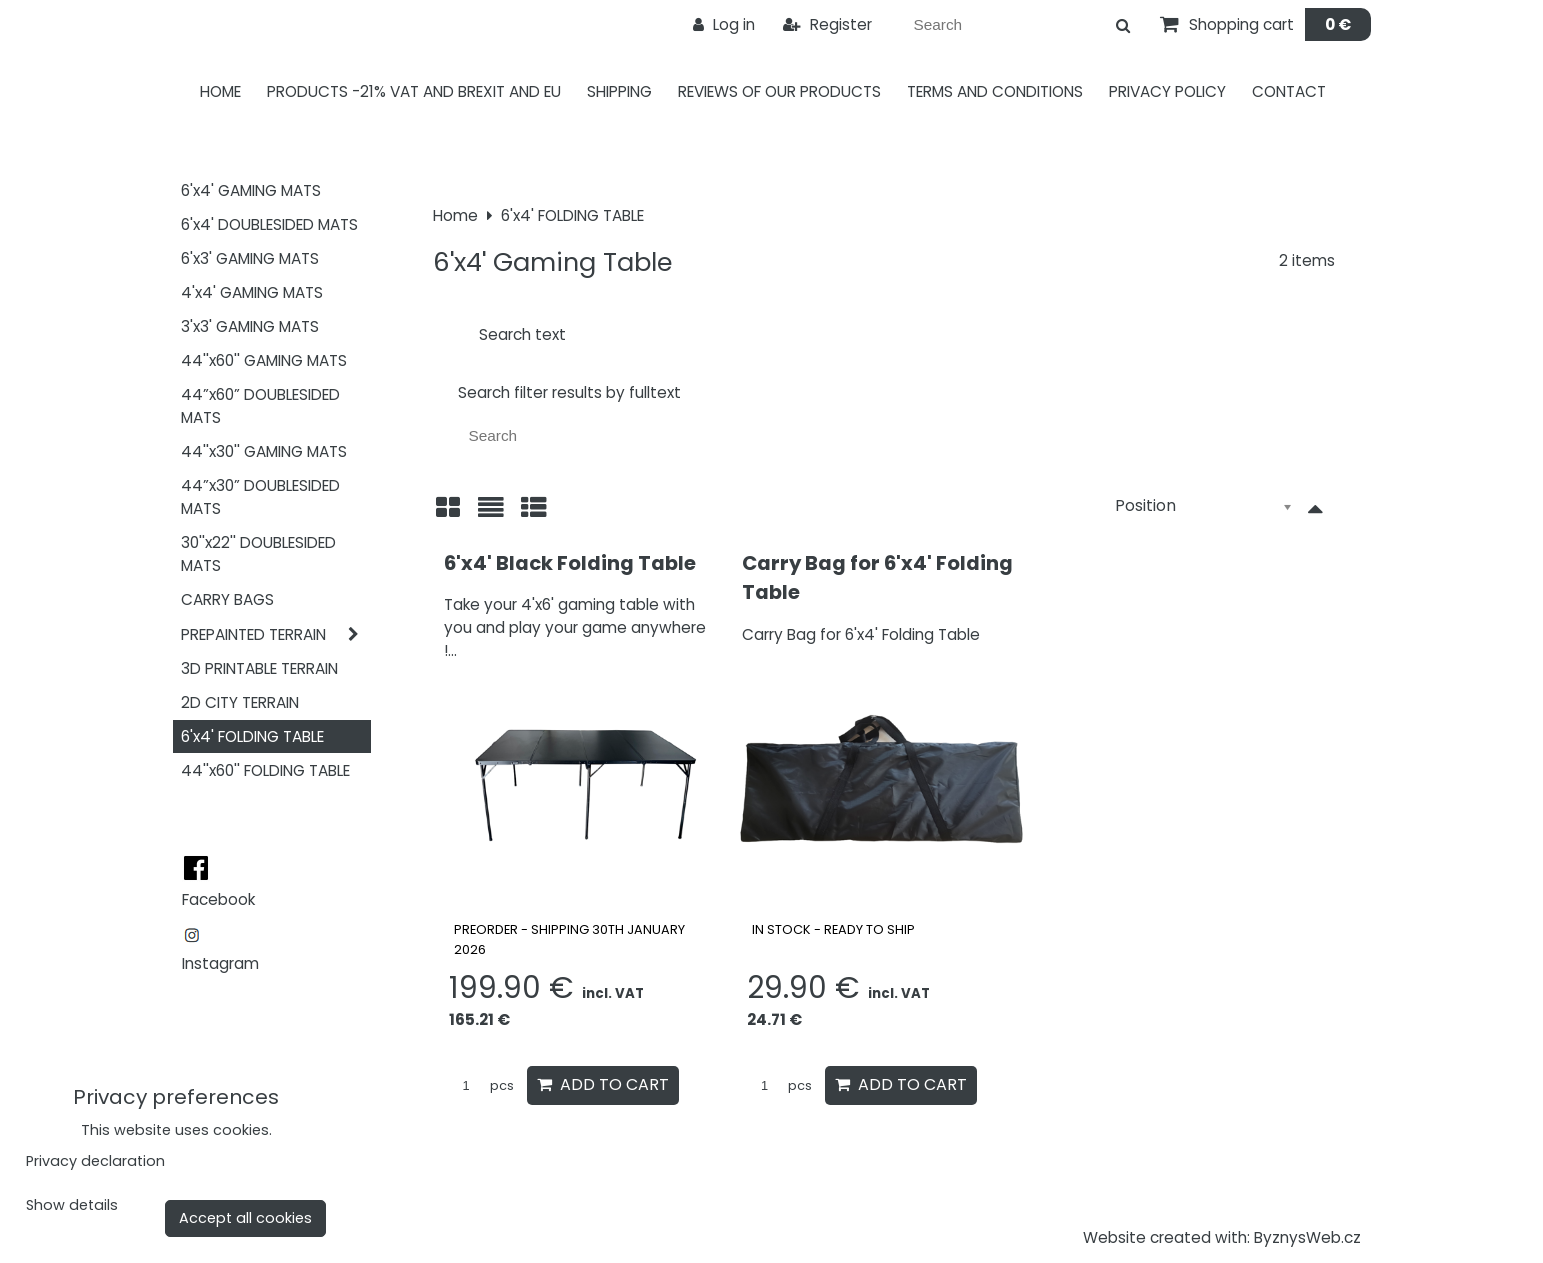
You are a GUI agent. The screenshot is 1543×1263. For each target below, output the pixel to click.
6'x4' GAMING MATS (251, 190)
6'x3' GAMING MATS (250, 258)
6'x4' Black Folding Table (570, 563)
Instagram (220, 963)
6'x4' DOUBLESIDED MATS (269, 224)
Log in (724, 24)
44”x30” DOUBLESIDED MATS (260, 497)
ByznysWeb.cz (1307, 1237)
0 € (1338, 24)
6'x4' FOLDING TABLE (252, 736)
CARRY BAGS (227, 599)
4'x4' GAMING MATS (252, 292)
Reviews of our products (779, 91)
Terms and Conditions (995, 91)
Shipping (619, 91)
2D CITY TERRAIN (240, 702)
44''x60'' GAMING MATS (264, 360)
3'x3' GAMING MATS (250, 326)
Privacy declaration (95, 1161)
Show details (72, 1206)
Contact (1289, 91)
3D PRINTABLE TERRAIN (259, 668)
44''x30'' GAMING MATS (264, 451)
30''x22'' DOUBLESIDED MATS (258, 554)
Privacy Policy (1167, 91)
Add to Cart (603, 1084)
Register (827, 24)
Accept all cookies (245, 1218)
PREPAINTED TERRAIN (276, 634)
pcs (481, 1085)
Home (220, 91)
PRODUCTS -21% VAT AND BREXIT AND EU (414, 91)
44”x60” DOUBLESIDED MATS (260, 406)
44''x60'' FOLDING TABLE (265, 770)
